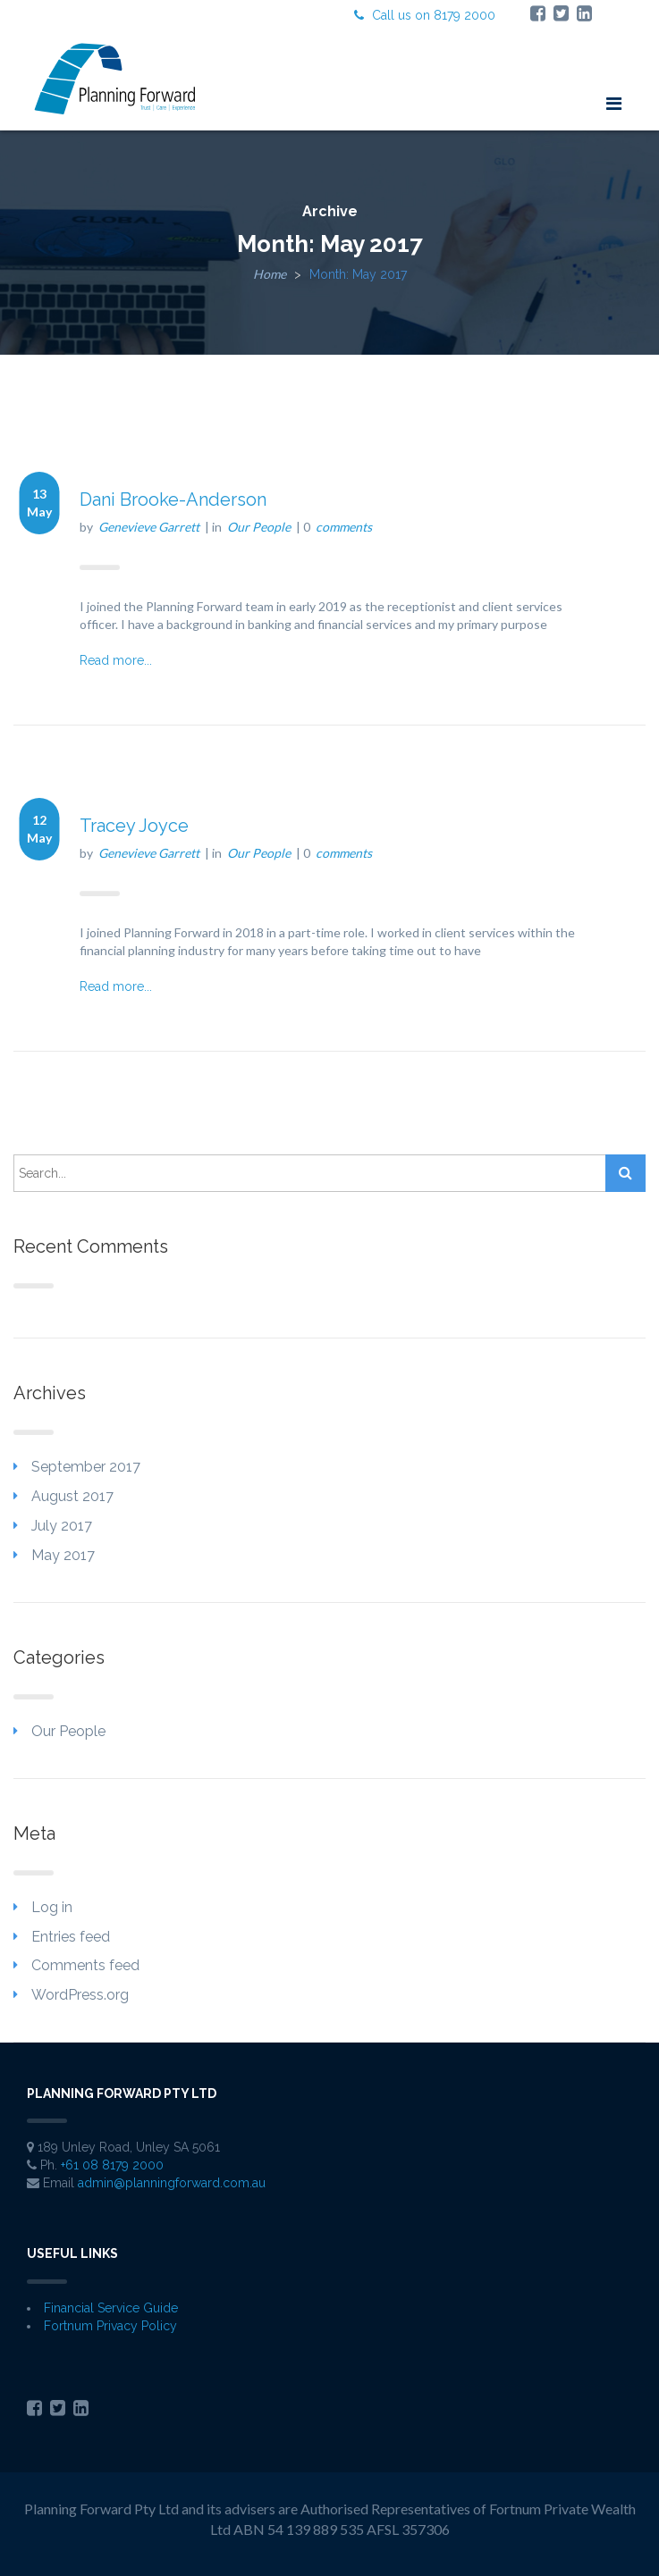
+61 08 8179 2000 (112, 2165)
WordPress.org (80, 1994)
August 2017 (72, 1496)
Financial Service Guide (111, 2308)
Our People (259, 526)
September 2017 (85, 1466)
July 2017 (61, 1525)
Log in (51, 1907)
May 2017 (63, 1555)
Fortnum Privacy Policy (110, 2326)
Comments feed (85, 1965)
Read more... (116, 660)
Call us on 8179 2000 (424, 15)
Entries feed (70, 1936)
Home (269, 273)
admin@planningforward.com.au (172, 2183)
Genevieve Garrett (148, 526)
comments (344, 526)
